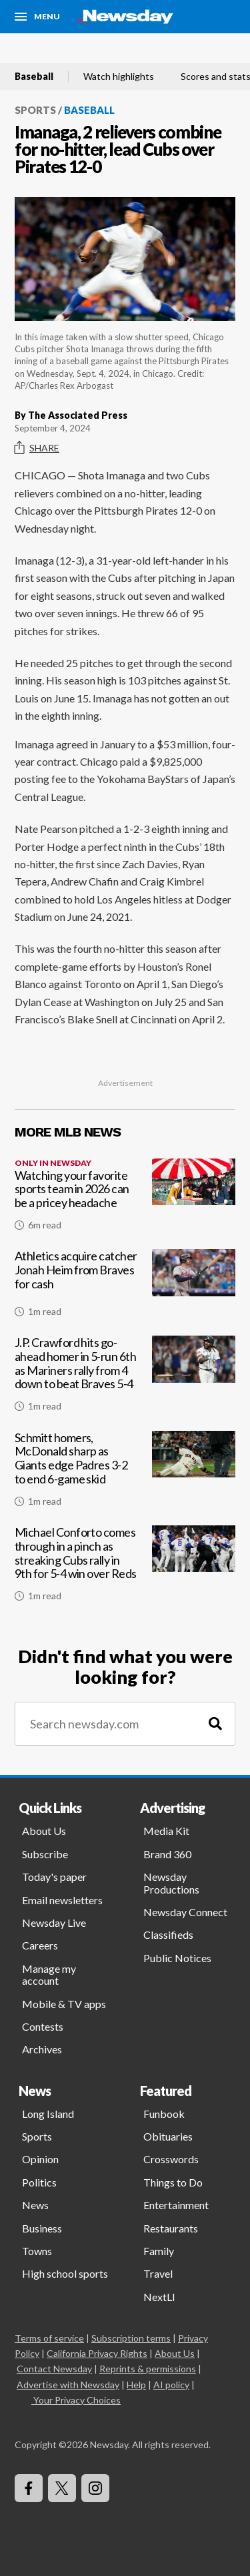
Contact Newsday (54, 2368)
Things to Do (173, 2182)
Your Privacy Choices (76, 2400)
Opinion (40, 2159)
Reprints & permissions (147, 2368)
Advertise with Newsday (68, 2384)
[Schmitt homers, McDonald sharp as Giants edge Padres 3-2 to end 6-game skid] (125, 1474)
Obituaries (168, 2136)
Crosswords (171, 2159)
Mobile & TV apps (64, 2003)
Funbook (164, 2113)
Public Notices (177, 1957)
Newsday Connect (185, 1912)
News (35, 2204)
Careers (40, 1945)
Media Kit (166, 1830)
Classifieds (168, 1934)
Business (42, 2228)
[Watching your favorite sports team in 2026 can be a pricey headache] (125, 1200)
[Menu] (37, 16)
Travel (158, 2273)
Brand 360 (167, 1854)
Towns (37, 2250)
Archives (42, 2049)
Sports (35, 110)
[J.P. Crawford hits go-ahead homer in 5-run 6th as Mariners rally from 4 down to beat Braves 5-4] (125, 1379)
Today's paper (54, 1876)
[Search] (215, 1724)
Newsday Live (54, 1922)
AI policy (171, 2384)
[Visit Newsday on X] (62, 2488)
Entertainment (176, 2204)
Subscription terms (131, 2338)
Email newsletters (62, 1900)
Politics (39, 2182)
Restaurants (170, 2228)
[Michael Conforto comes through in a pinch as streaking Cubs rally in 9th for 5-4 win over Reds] (125, 1568)
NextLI (159, 2296)
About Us (44, 1830)
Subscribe (45, 1854)
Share (37, 448)
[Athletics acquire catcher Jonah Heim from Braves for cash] (125, 1288)
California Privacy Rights (97, 2353)
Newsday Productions (171, 1882)
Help (136, 2384)
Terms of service (49, 2338)
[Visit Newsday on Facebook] (29, 2488)
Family (158, 2250)
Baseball (34, 76)
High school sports (65, 2273)
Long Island (48, 2113)
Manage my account (49, 1974)
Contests (42, 2026)
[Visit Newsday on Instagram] (95, 2488)
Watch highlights (118, 76)
